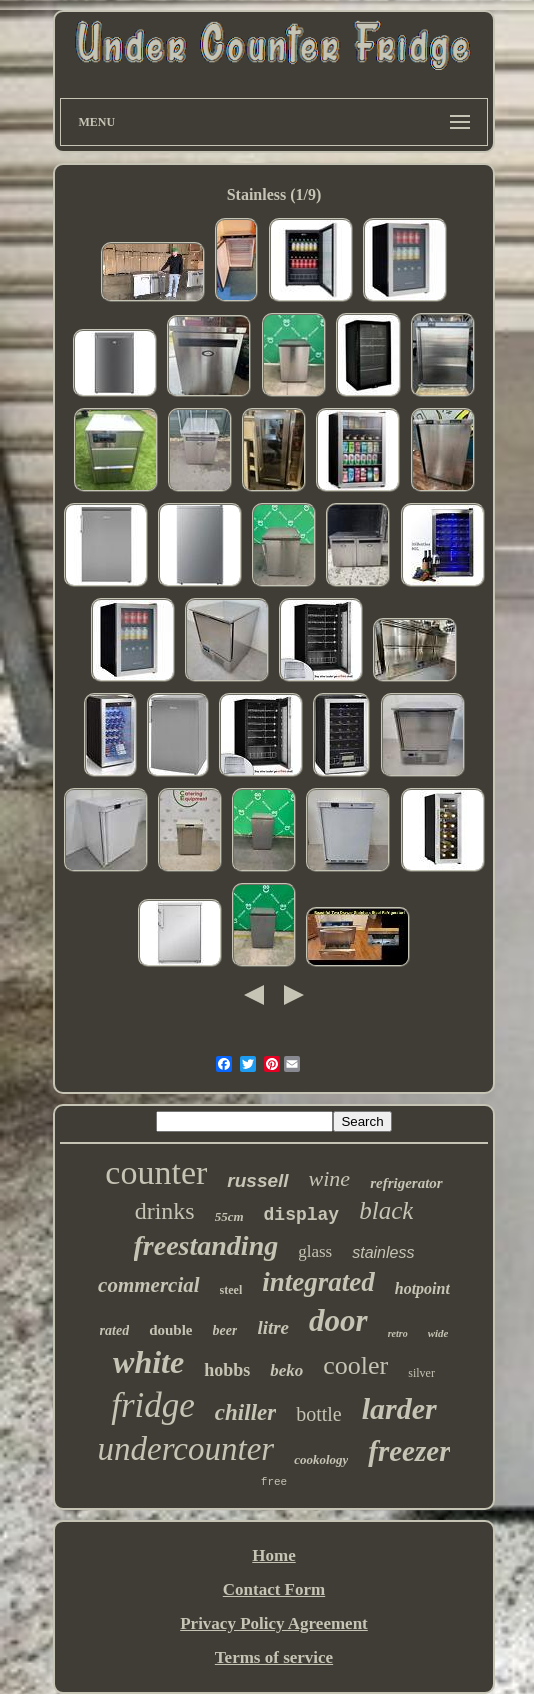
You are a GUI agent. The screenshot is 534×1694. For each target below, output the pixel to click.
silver (421, 1373)
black (386, 1210)
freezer (409, 1451)
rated (115, 1330)
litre (273, 1327)
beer (225, 1330)
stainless (383, 1252)
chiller (245, 1412)
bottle (319, 1414)
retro (398, 1333)
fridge (153, 1405)
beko (286, 1370)
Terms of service (274, 1657)
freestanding (206, 1245)
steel (231, 1290)
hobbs (227, 1370)
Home (273, 1555)
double (170, 1330)
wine (330, 1178)
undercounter (186, 1449)
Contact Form (274, 1589)
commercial (148, 1285)
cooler (355, 1365)
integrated (318, 1282)
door (338, 1320)
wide (438, 1333)
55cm (229, 1216)
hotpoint (422, 1288)
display (302, 1215)
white (148, 1362)
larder (399, 1408)
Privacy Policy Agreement (274, 1623)
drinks (165, 1211)
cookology (321, 1459)
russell (257, 1180)
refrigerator (406, 1183)
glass (315, 1251)
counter (156, 1172)
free (274, 1482)
